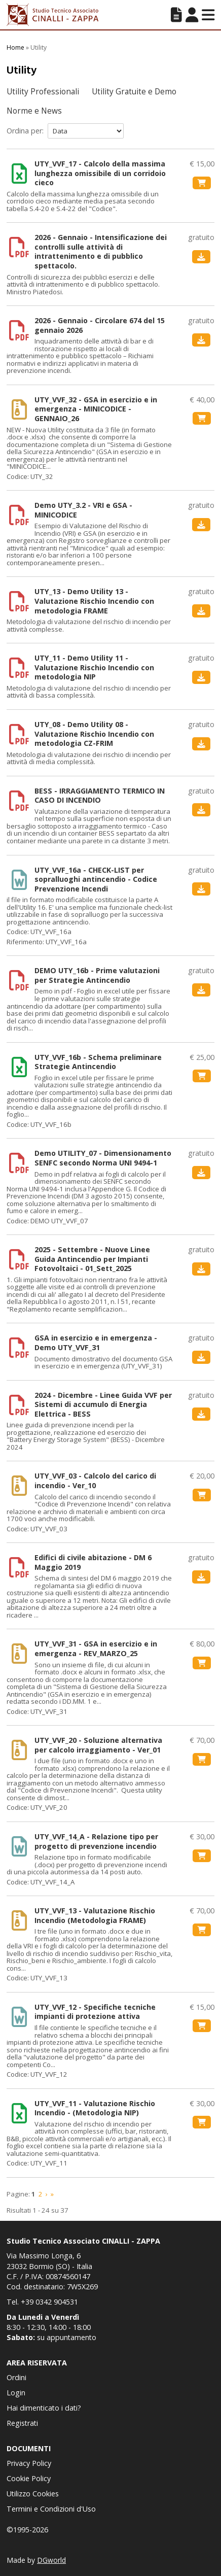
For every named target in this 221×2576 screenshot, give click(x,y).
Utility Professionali (43, 91)
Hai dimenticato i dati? (44, 2408)
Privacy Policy (29, 2463)
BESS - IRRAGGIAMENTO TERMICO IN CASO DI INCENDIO (99, 795)
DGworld (51, 2560)
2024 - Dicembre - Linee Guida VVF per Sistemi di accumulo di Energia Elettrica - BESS (103, 1405)
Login (16, 2392)
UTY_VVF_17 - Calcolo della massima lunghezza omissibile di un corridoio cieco (100, 173)
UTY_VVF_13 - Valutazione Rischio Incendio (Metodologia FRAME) (94, 1915)
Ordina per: (25, 130)
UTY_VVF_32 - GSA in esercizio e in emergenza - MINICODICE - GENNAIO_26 (95, 409)
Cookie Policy (29, 2478)
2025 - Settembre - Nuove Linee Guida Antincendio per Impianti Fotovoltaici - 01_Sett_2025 (92, 1259)
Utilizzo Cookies (33, 2493)
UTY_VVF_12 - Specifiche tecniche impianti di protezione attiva (95, 2012)
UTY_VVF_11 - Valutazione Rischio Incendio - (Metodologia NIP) (94, 2108)
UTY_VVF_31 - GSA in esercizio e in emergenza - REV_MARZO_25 (95, 1648)
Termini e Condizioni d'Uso (51, 2509)
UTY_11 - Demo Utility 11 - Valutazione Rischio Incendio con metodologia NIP (94, 667)
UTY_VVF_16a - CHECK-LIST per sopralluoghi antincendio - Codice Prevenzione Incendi (95, 880)
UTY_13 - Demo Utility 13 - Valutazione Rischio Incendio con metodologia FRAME (94, 601)
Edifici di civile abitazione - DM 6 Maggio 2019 (93, 1562)
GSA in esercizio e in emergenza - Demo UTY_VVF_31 (95, 1342)
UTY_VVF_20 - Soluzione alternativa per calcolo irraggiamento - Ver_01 (98, 1745)
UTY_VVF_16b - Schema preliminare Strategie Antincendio (98, 1062)
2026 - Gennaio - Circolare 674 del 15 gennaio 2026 (99, 325)
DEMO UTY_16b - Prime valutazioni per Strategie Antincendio (97, 975)
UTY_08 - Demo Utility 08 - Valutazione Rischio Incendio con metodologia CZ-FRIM (94, 734)
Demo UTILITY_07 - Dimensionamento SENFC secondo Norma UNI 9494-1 (102, 1158)
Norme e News (34, 111)
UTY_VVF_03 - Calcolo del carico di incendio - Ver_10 (95, 1480)
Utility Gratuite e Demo (134, 91)
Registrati (22, 2423)
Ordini (16, 2377)
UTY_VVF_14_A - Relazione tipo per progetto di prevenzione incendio (96, 1841)
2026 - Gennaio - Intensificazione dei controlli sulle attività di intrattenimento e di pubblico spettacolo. (100, 251)
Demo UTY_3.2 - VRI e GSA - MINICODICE (83, 510)
